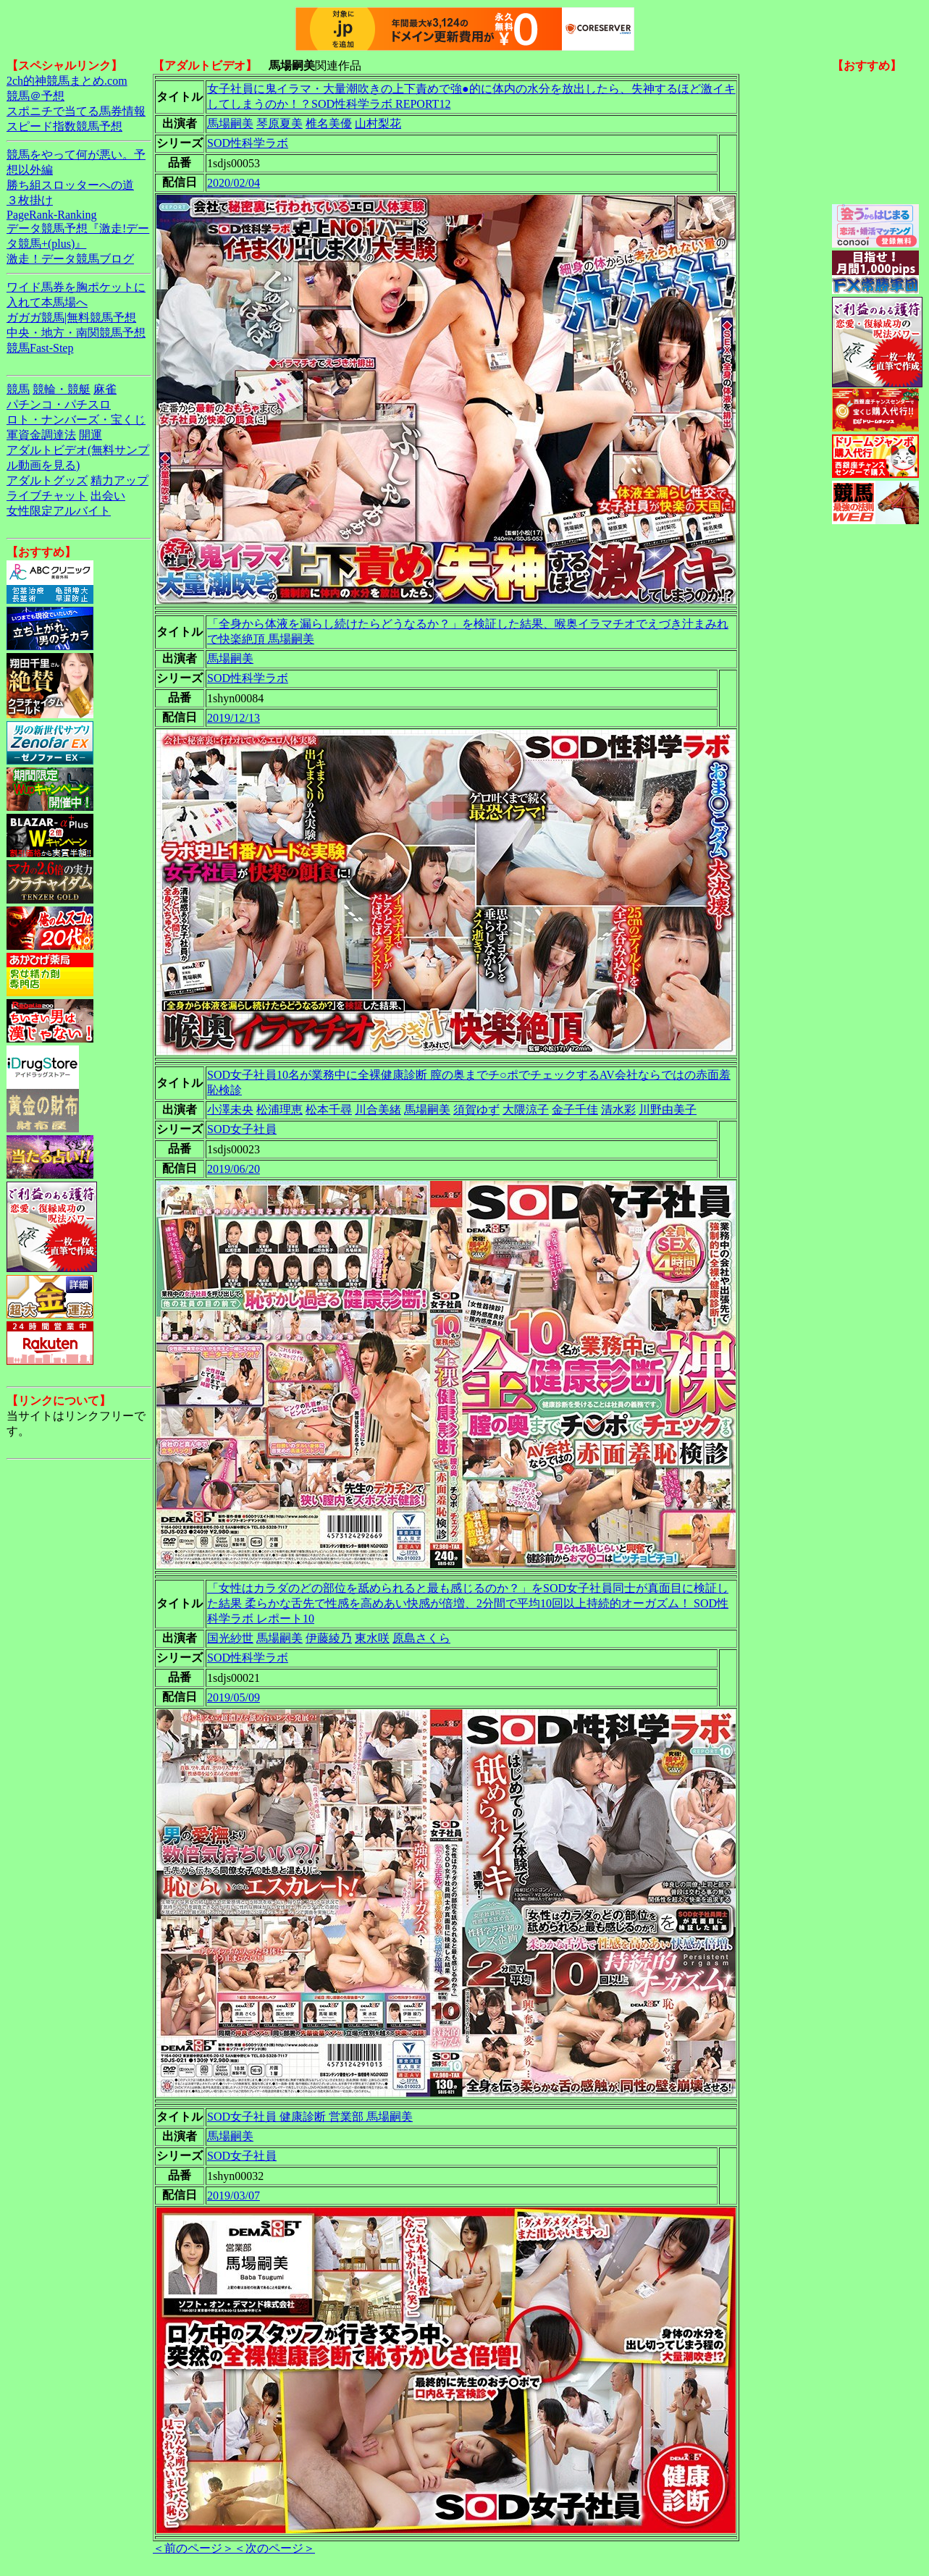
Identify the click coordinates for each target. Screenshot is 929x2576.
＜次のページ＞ (274, 2548)
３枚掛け (30, 200)
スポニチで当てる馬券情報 (76, 111)
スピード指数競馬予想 (64, 126)
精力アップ (119, 480)
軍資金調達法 (41, 435)
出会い (108, 495)
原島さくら (421, 1638)
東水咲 (372, 1638)
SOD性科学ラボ (247, 143)
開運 (90, 435)
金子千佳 (575, 1109)
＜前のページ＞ (193, 2548)
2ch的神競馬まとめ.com (67, 81)
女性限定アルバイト (59, 511)
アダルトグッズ (47, 480)
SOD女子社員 (242, 1129)
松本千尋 (329, 1109)
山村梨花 (378, 123)
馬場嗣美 (230, 123)
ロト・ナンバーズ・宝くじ (76, 419)
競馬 (18, 389)
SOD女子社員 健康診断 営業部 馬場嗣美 (310, 2116)
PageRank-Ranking (51, 215)
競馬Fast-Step (40, 348)
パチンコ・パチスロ (59, 404)
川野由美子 (668, 1109)
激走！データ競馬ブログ (70, 259)
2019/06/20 (233, 1169)
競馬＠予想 (35, 96)
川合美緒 (378, 1109)
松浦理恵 (279, 1109)
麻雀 (105, 389)
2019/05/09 (233, 1697)
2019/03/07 (233, 2195)
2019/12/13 (233, 718)
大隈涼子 (526, 1109)
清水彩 (618, 1109)
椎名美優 (329, 123)
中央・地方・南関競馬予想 (76, 333)
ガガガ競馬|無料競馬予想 (71, 317)
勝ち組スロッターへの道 (70, 185)
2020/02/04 (233, 183)
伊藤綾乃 (329, 1638)
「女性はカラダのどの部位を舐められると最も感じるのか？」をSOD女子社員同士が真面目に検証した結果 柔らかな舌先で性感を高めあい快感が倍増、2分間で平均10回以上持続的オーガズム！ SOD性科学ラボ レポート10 (467, 1603)
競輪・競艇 (62, 389)
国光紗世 (230, 1638)
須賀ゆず (476, 1109)
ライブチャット (47, 495)
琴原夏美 (279, 123)
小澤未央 (230, 1109)
